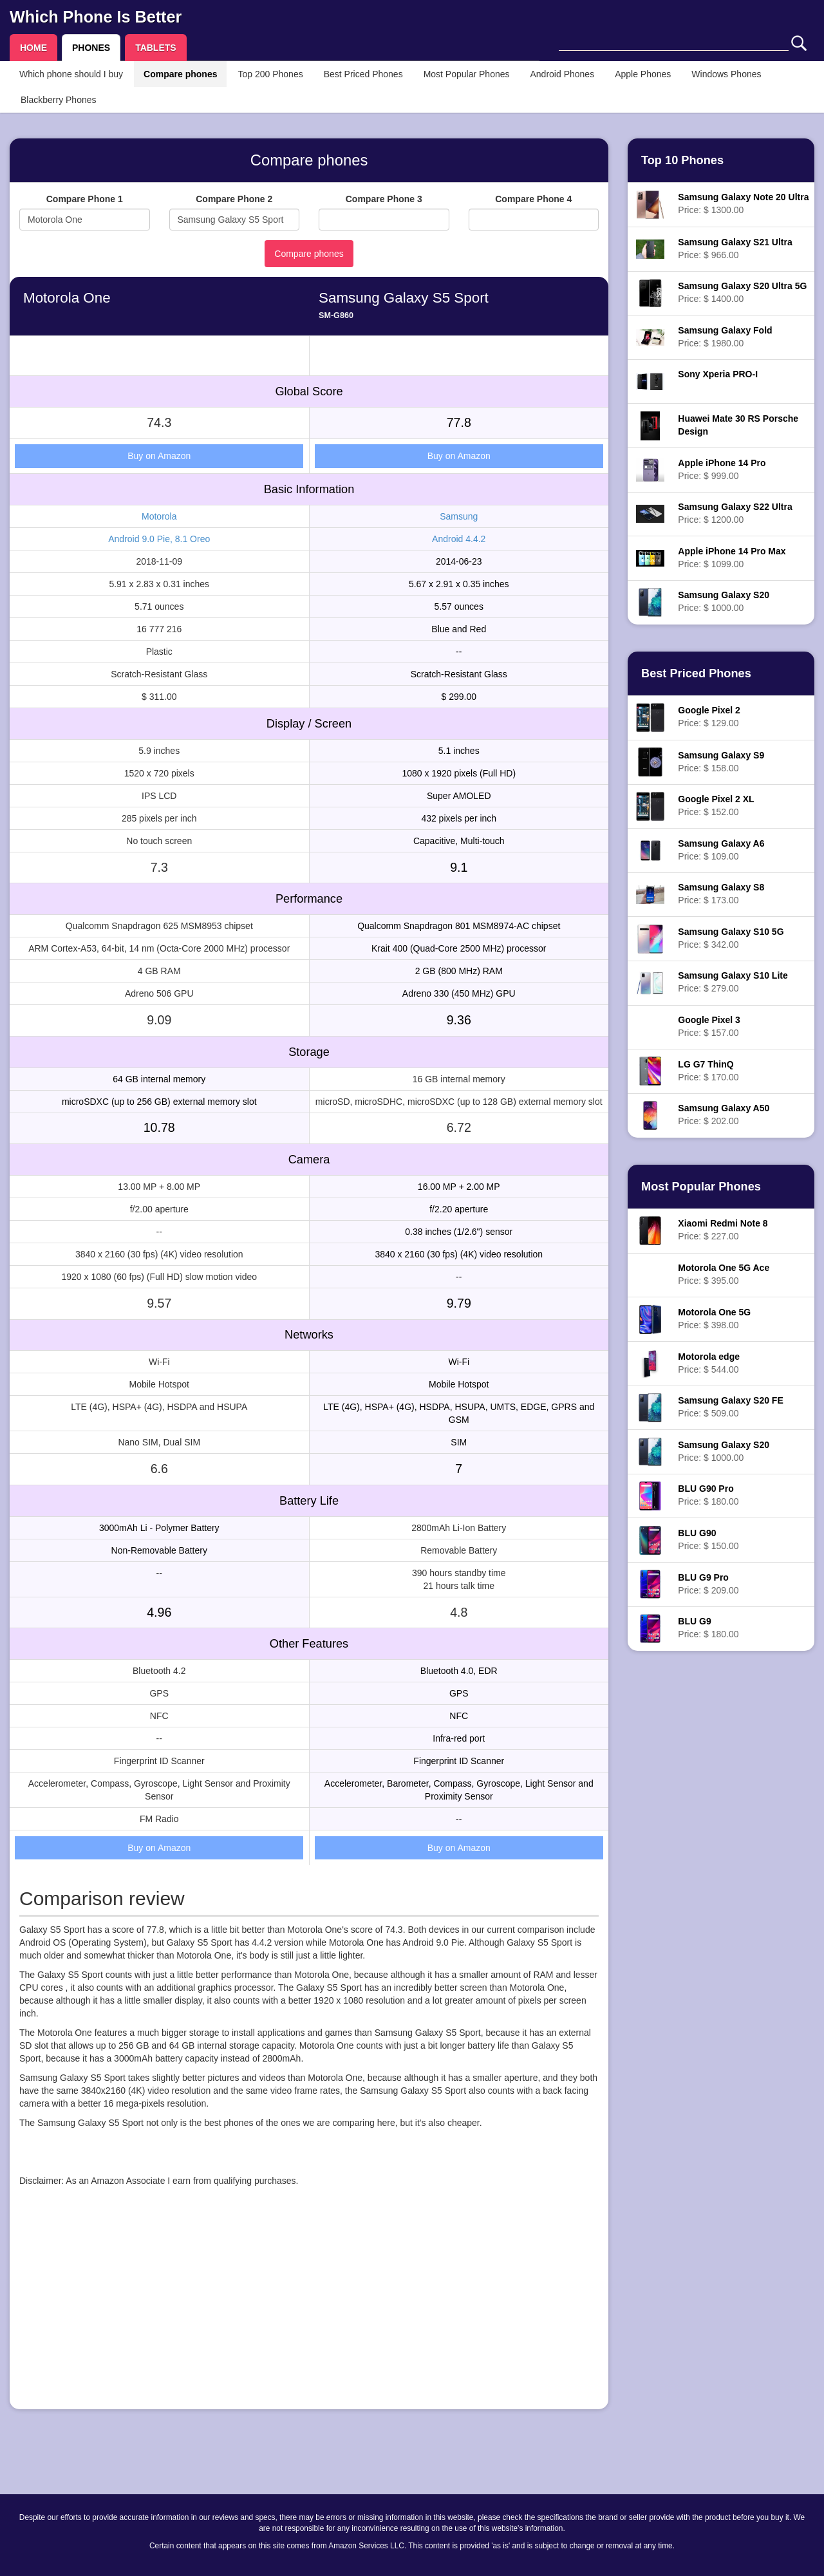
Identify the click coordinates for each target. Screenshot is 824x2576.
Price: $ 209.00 (708, 1583)
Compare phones (180, 74)
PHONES (91, 47)
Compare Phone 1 (84, 199)
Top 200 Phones (270, 74)
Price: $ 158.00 (721, 761)
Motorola (159, 516)
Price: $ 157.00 (709, 1026)
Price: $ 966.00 (735, 248)
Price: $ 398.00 (714, 1318)
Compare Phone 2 (234, 199)
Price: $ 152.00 (716, 805)
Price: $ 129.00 (709, 716)
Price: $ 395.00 (723, 1274)
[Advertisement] (309, 2309)
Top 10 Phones (682, 160)
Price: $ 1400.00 (742, 292)
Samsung (459, 516)
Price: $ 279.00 (732, 981)
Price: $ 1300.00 (743, 203)
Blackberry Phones (59, 100)
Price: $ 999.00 (721, 469)
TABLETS (155, 47)
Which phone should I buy (71, 74)
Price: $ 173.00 (721, 893)
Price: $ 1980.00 (725, 336)
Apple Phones (643, 74)
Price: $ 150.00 (708, 1539)
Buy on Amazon (159, 456)
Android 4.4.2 (458, 539)
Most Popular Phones (467, 74)
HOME (33, 47)
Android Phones (562, 74)
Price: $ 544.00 (709, 1363)
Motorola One (67, 298)
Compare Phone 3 (384, 199)
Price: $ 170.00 (708, 1070)
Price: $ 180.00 (708, 1495)
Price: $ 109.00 (721, 849)
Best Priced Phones (363, 74)
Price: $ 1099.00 (731, 557)
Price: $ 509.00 (730, 1406)
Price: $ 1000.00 (723, 601)
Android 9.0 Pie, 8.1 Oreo (159, 539)
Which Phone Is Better (96, 17)
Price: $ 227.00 (722, 1229)
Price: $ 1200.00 (735, 513)
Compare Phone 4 (533, 199)
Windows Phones (726, 74)
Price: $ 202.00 (723, 1114)
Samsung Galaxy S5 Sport (404, 298)
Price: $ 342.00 (730, 938)
